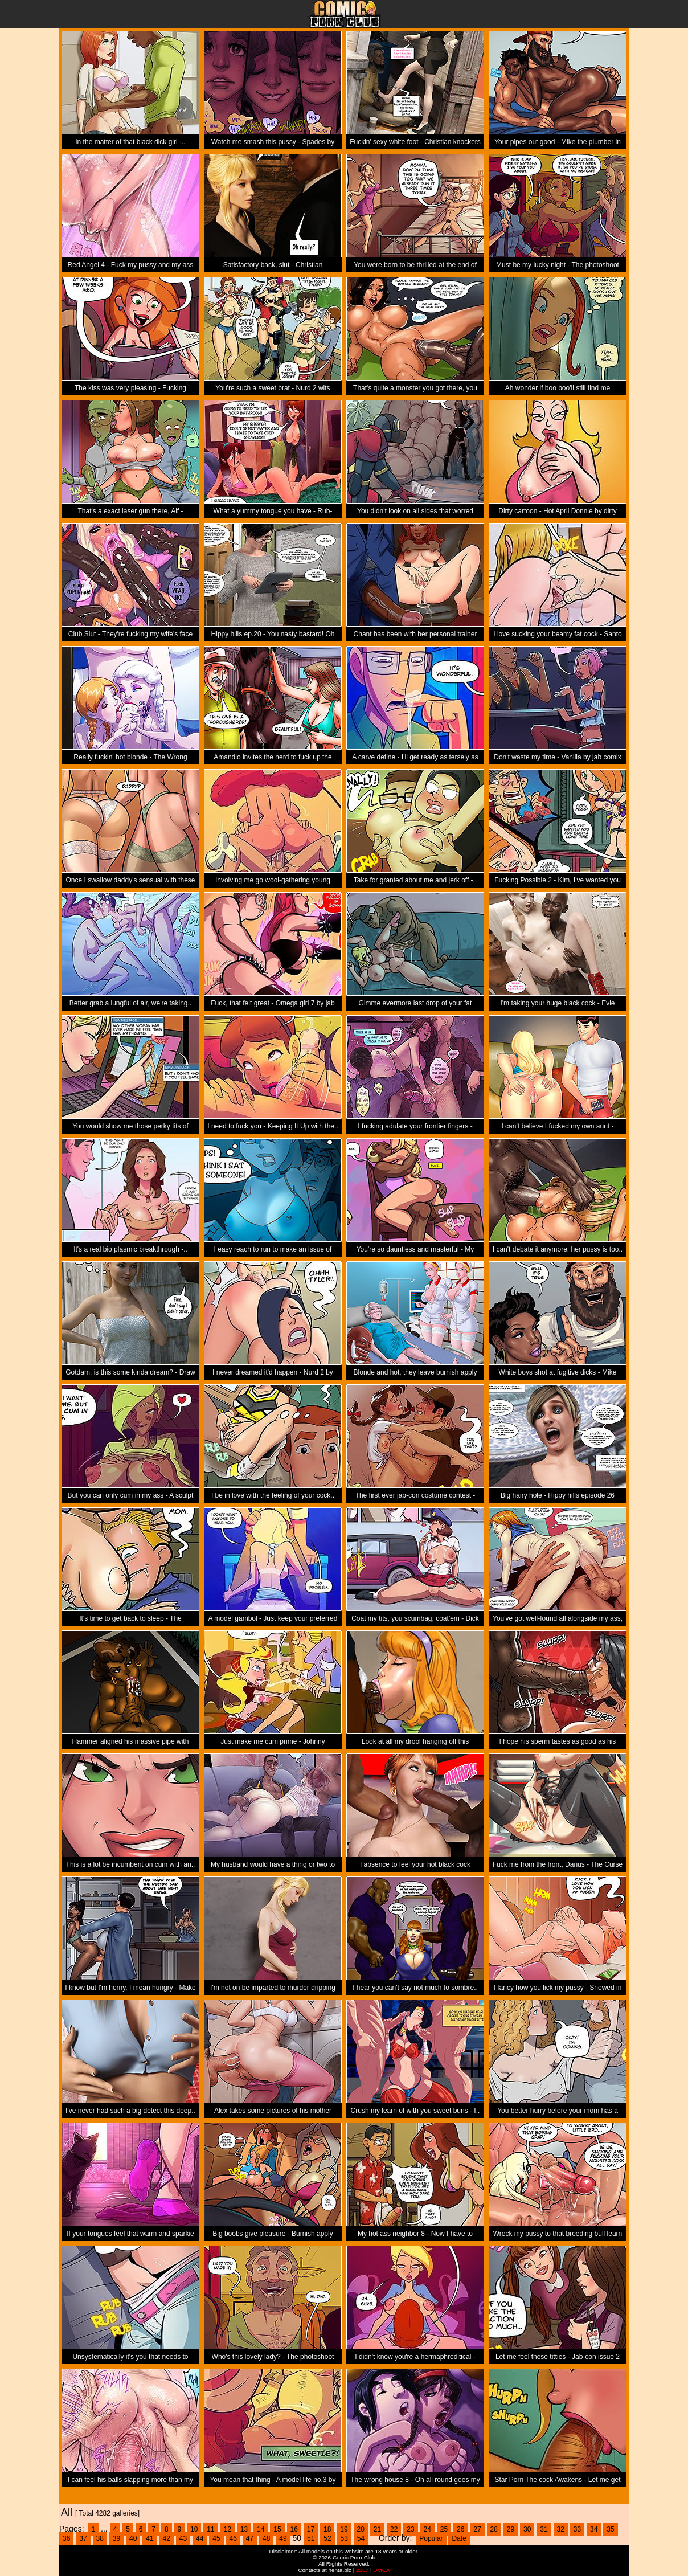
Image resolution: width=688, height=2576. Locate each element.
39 (116, 2538)
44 (199, 2538)
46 (233, 2538)
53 (343, 2538)
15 (277, 2529)
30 (527, 2529)
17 (310, 2529)
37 (83, 2538)
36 (66, 2538)
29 (510, 2529)
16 (294, 2529)
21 (377, 2529)
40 (133, 2538)
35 (610, 2529)
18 (327, 2529)
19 (343, 2529)
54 (361, 2538)
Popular (431, 2538)
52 (327, 2538)
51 (310, 2538)
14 (260, 2529)
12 (227, 2529)
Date (459, 2538)
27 (477, 2529)
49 (282, 2538)
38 (100, 2538)
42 (166, 2538)
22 (394, 2529)
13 (244, 2529)
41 (149, 2538)
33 (577, 2529)
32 (560, 2529)
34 (593, 2529)
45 (216, 2538)
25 (444, 2529)
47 (249, 2538)
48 (266, 2538)
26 (460, 2529)
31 (543, 2529)
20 (361, 2529)
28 (494, 2529)
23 (410, 2529)
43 (183, 2538)
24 (427, 2529)
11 (210, 2529)
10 (194, 2529)
